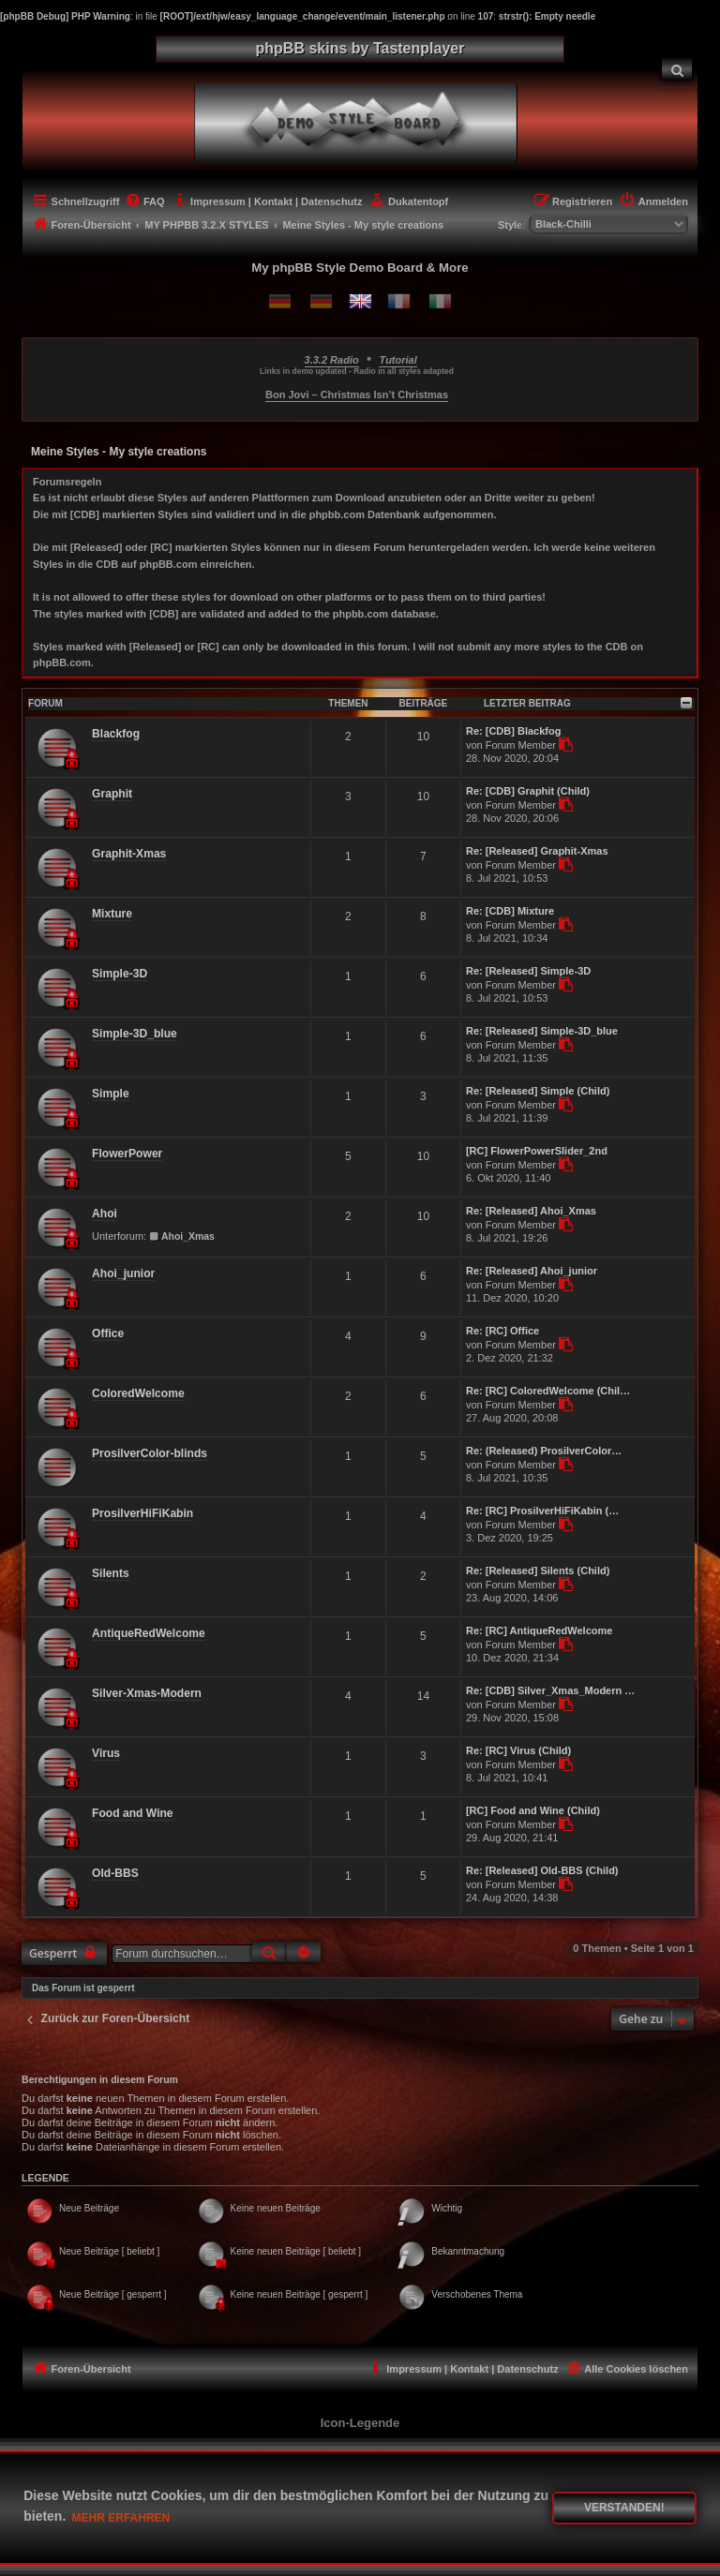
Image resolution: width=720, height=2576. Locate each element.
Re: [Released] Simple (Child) (537, 1090)
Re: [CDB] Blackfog (513, 731)
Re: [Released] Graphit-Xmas (537, 850)
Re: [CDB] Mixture (510, 910)
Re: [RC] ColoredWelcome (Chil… (548, 1390)
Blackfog (116, 733)
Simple (110, 1093)
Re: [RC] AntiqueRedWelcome (539, 1630)
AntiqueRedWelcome (148, 1633)
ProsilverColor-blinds (149, 1453)
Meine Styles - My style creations (118, 451)
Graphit (112, 793)
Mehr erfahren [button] (121, 2517)
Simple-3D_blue (134, 1033)
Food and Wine (132, 1813)
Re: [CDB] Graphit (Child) (528, 791)
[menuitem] (677, 69)
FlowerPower (127, 1153)
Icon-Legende (360, 2423)
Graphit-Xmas (129, 853)
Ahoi (104, 1213)
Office (108, 1333)
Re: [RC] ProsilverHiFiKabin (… (542, 1510)
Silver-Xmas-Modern (147, 1693)
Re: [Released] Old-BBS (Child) (542, 1870)
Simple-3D (119, 973)
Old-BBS (115, 1873)
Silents (110, 1573)
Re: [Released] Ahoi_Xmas (531, 1210)
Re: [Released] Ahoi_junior (531, 1270)
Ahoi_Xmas (182, 1236)
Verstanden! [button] (624, 2507)
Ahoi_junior (123, 1273)
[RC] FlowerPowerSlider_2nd (537, 1150)
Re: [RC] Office (502, 1330)
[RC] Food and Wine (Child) (533, 1810)
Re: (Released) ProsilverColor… (544, 1450)
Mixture (112, 913)
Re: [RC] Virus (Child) (518, 1750)
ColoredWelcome (138, 1393)
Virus (106, 1753)
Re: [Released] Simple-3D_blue (542, 1030)
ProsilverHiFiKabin (142, 1513)
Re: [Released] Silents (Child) (537, 1570)
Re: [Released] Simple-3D (528, 970)
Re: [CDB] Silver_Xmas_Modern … (550, 1690)
